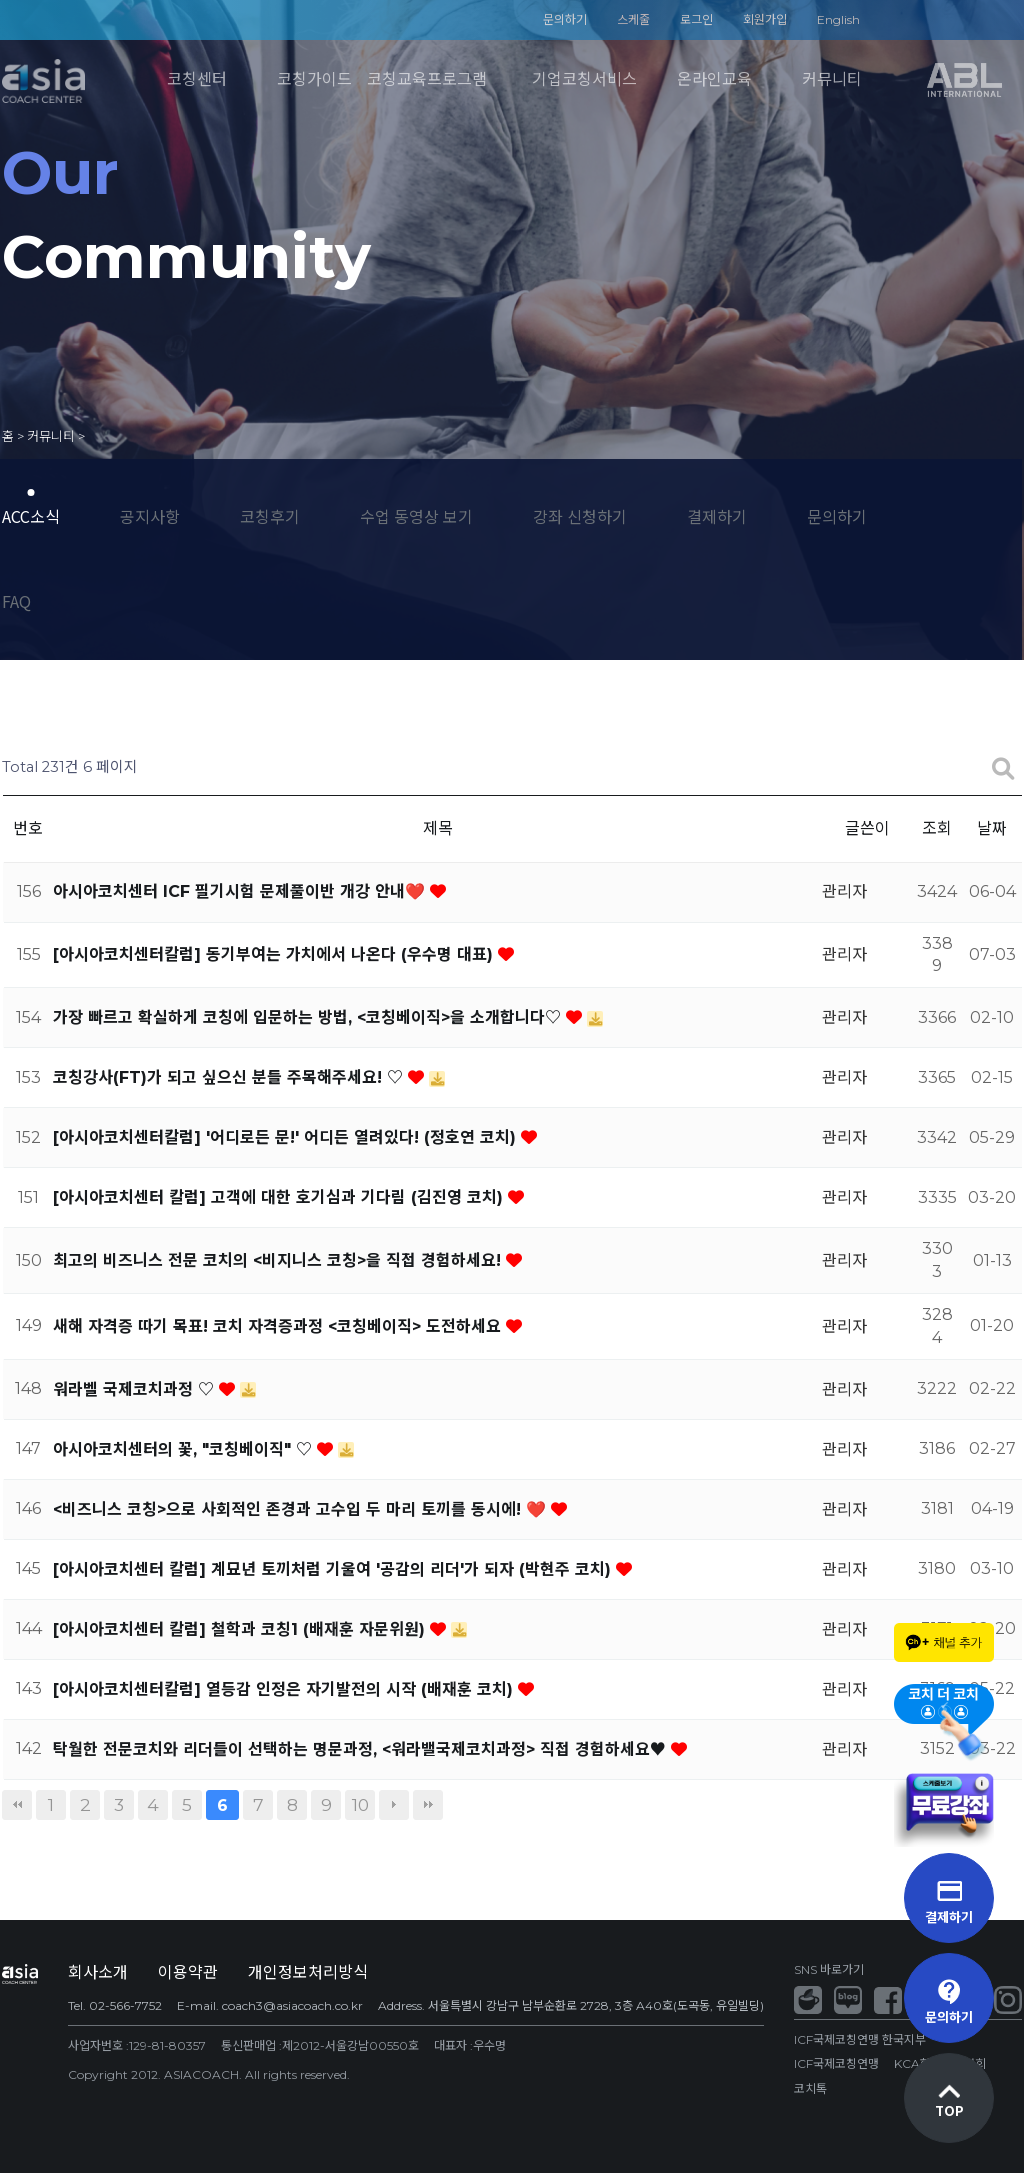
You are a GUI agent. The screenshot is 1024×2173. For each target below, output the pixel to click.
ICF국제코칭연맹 (836, 2063)
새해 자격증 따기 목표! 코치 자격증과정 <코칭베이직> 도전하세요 (279, 1326)
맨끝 (428, 1805)
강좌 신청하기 (580, 516)
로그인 (696, 19)
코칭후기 (270, 516)
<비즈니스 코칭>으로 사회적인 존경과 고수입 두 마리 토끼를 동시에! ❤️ (302, 1509)
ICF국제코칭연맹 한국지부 (860, 2039)
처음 (17, 1805)
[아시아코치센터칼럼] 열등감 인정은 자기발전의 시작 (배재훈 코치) (285, 1689)
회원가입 (765, 19)
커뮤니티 (832, 79)
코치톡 (810, 2088)
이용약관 (188, 1972)
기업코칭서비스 (584, 79)
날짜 (992, 828)
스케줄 (633, 19)
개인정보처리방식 (308, 1972)
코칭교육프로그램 (427, 79)
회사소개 (98, 1972)
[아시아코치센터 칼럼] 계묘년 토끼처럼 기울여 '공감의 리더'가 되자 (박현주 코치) (334, 1569)
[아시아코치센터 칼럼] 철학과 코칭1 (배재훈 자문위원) (241, 1629)
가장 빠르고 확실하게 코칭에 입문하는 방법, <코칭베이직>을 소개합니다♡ (309, 1017)
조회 (937, 828)
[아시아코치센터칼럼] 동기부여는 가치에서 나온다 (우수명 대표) (275, 954)
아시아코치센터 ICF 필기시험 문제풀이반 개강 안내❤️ (241, 891)
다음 (394, 1805)
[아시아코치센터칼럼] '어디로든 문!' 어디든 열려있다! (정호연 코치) (287, 1137)
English (838, 19)
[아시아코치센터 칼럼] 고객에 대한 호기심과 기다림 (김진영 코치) (280, 1197)
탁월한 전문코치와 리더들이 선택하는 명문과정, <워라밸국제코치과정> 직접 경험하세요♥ (362, 1749)
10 (360, 1804)
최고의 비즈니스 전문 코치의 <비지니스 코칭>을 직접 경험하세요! (279, 1260)
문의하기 (565, 19)
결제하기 (717, 516)
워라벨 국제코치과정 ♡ (136, 1389)
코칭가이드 (314, 79)
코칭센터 (197, 79)
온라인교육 (714, 79)
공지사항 (150, 516)
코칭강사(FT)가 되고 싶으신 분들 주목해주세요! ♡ (230, 1077)
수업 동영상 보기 (416, 516)
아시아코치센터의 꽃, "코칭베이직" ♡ (185, 1449)
